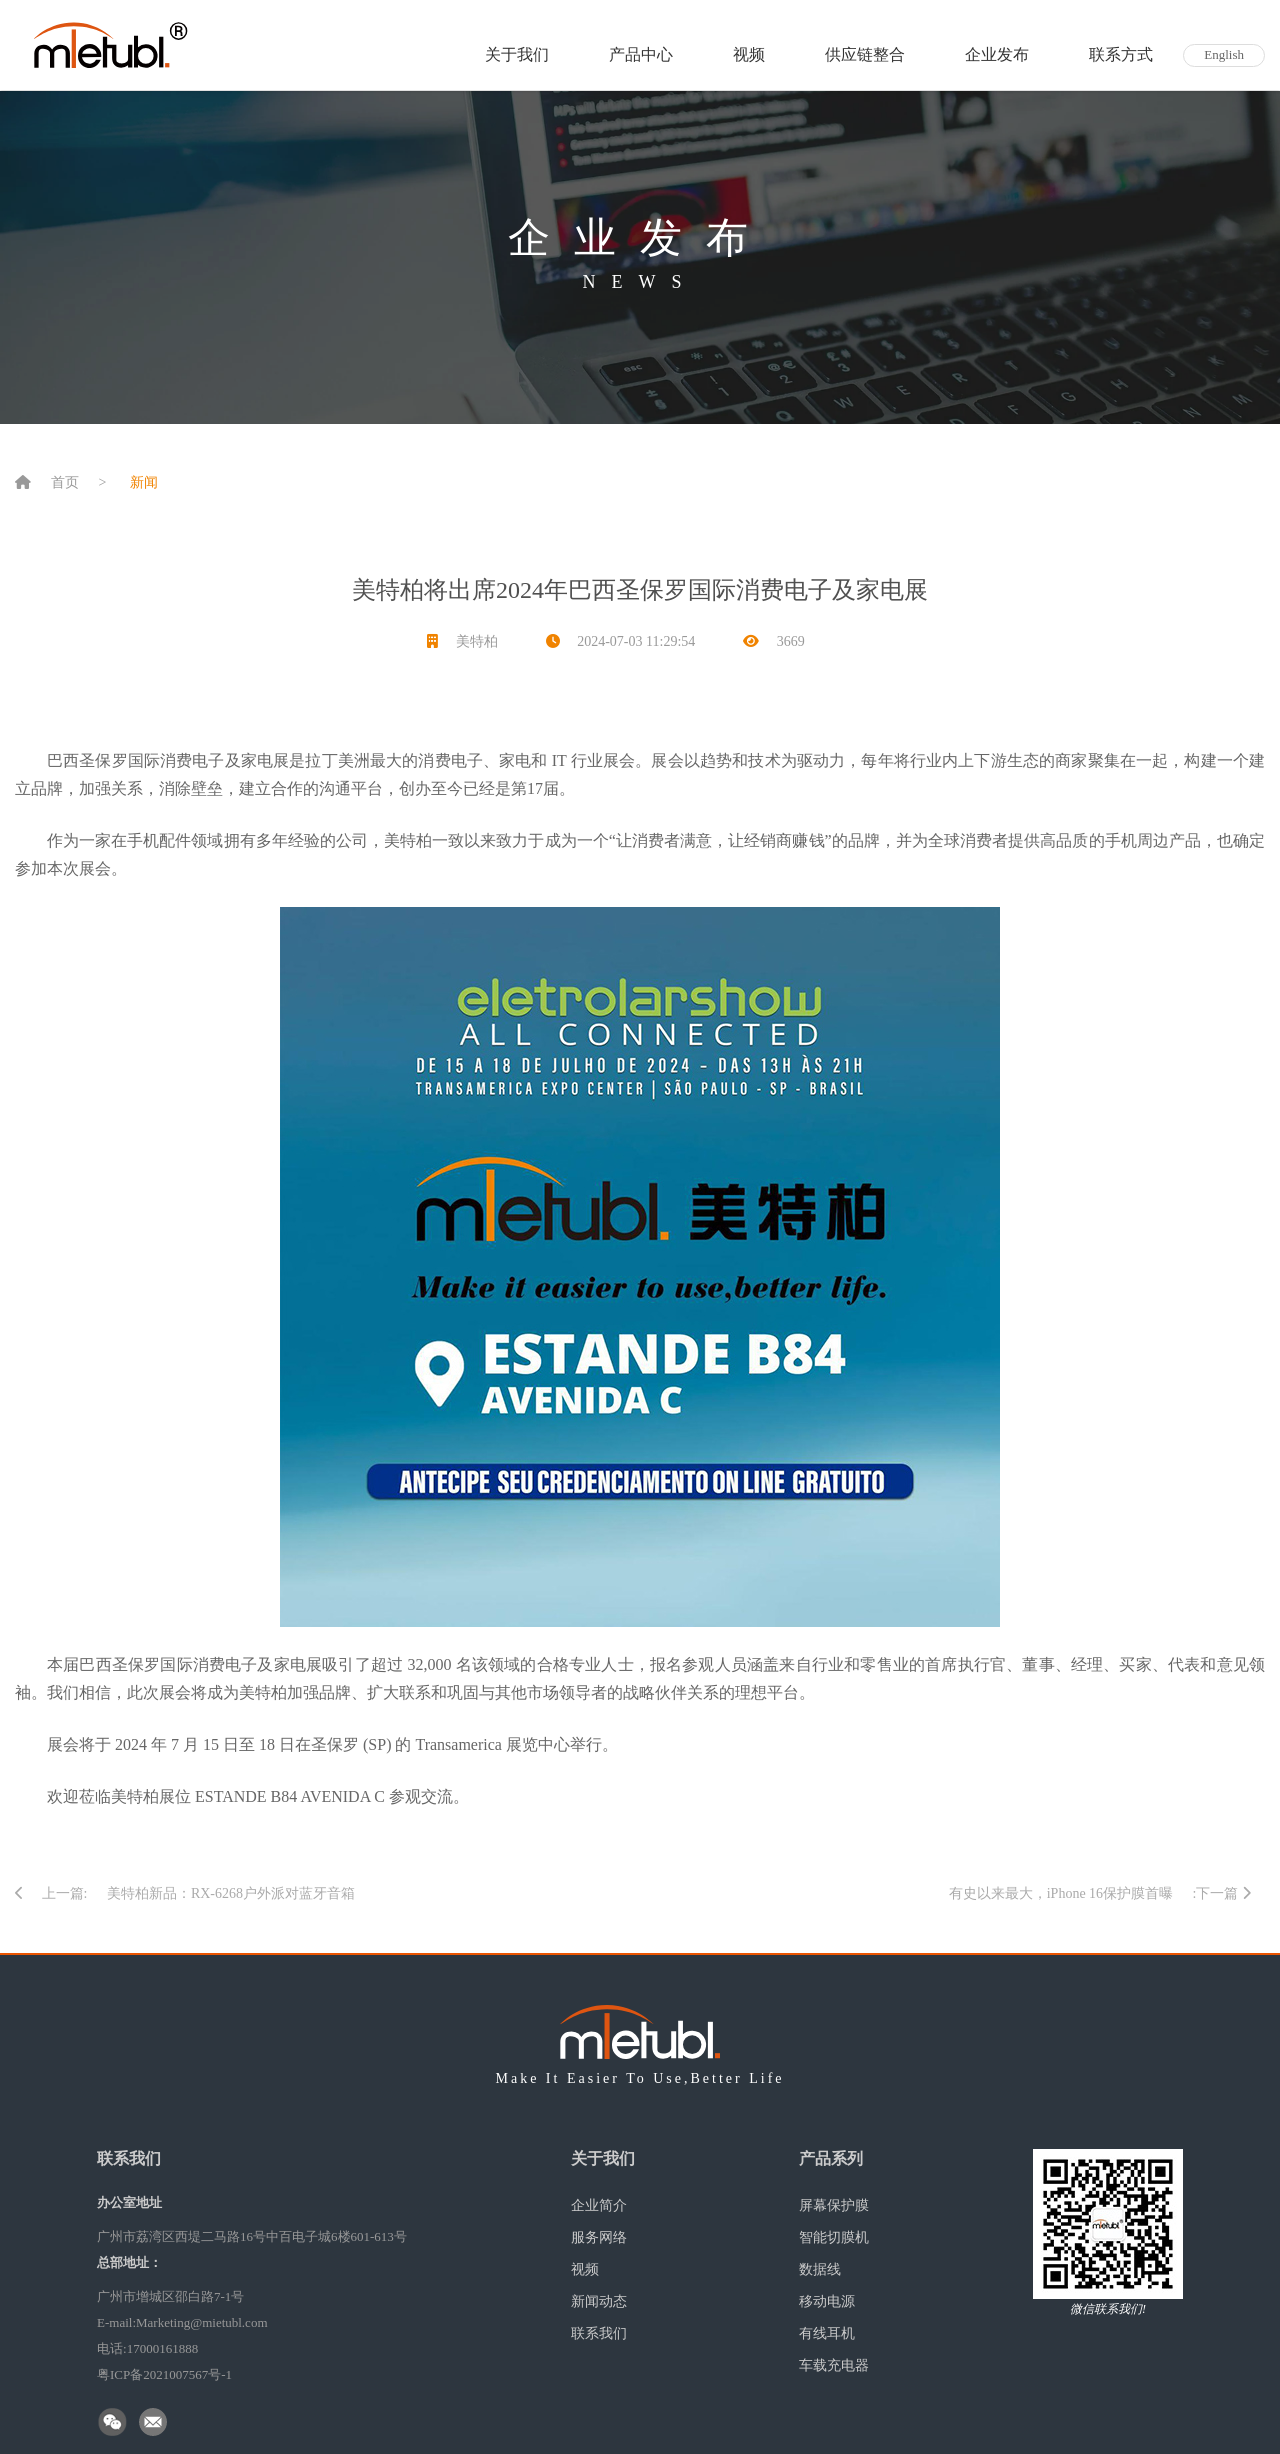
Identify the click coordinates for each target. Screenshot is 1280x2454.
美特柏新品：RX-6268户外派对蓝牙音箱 (231, 1893)
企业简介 (599, 2205)
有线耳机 (827, 2333)
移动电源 (827, 2301)
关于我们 (517, 54)
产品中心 (641, 54)
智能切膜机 (834, 2237)
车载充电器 (834, 2365)
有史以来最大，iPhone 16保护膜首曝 (1061, 1893)
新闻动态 (599, 2301)
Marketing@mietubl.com (201, 2322)
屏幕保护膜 (834, 2205)
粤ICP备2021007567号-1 (164, 2374)
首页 (65, 482)
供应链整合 (865, 54)
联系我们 (599, 2333)
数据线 (820, 2269)
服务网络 (599, 2237)
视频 (749, 54)
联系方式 (1121, 54)
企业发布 (997, 54)
